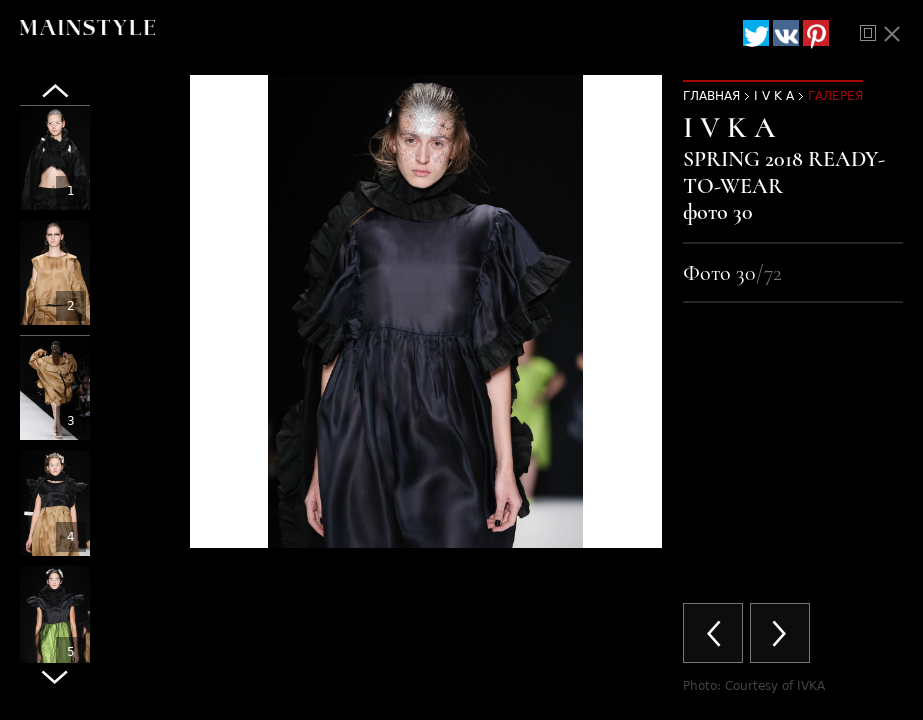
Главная (711, 96)
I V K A (774, 96)
